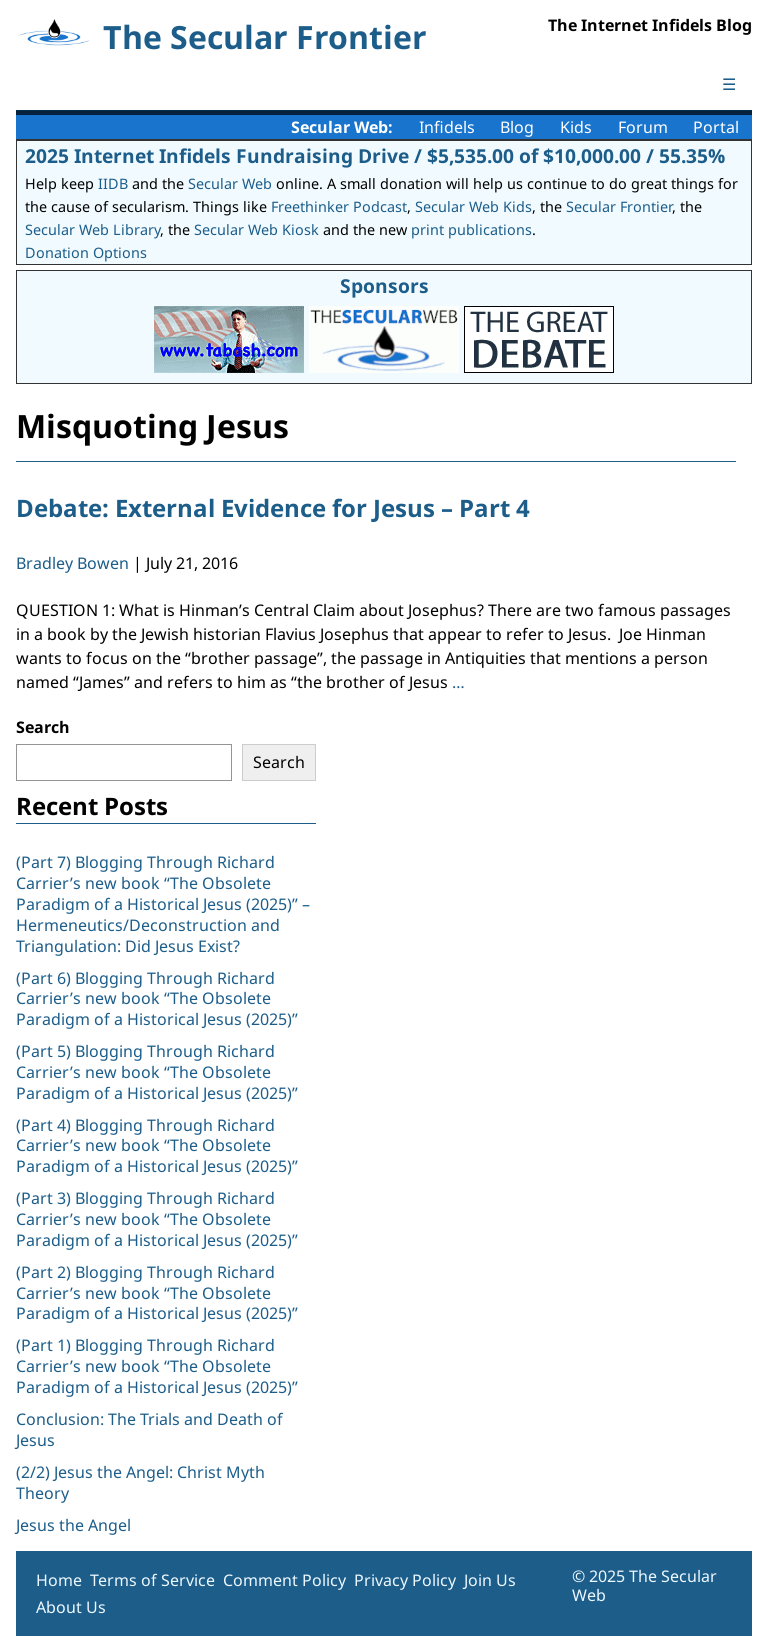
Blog (517, 127)
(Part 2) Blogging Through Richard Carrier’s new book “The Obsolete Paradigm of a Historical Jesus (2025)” (159, 1293)
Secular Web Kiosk (256, 229)
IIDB (113, 183)
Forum (643, 127)
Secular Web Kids (473, 206)
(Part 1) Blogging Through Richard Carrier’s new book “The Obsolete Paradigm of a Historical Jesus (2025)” (159, 1366)
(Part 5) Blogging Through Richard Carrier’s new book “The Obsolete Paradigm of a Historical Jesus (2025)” (157, 1072)
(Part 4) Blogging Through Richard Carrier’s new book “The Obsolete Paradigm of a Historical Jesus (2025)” (159, 1146)
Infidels (447, 127)
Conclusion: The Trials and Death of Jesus (149, 1429)
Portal (716, 127)
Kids (576, 127)
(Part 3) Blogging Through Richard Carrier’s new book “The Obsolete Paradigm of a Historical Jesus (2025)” (159, 1219)
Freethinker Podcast (339, 206)
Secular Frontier (619, 206)
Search (43, 727)
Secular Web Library (92, 229)
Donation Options (86, 252)
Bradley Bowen (72, 563)
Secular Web (230, 183)
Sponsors (384, 285)
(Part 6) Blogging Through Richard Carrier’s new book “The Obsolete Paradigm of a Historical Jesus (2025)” (157, 999)
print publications (471, 229)
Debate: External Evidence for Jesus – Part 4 (273, 507)
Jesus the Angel (73, 1525)
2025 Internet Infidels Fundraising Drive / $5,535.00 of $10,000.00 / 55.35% (375, 155)
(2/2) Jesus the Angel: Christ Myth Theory (140, 1482)
